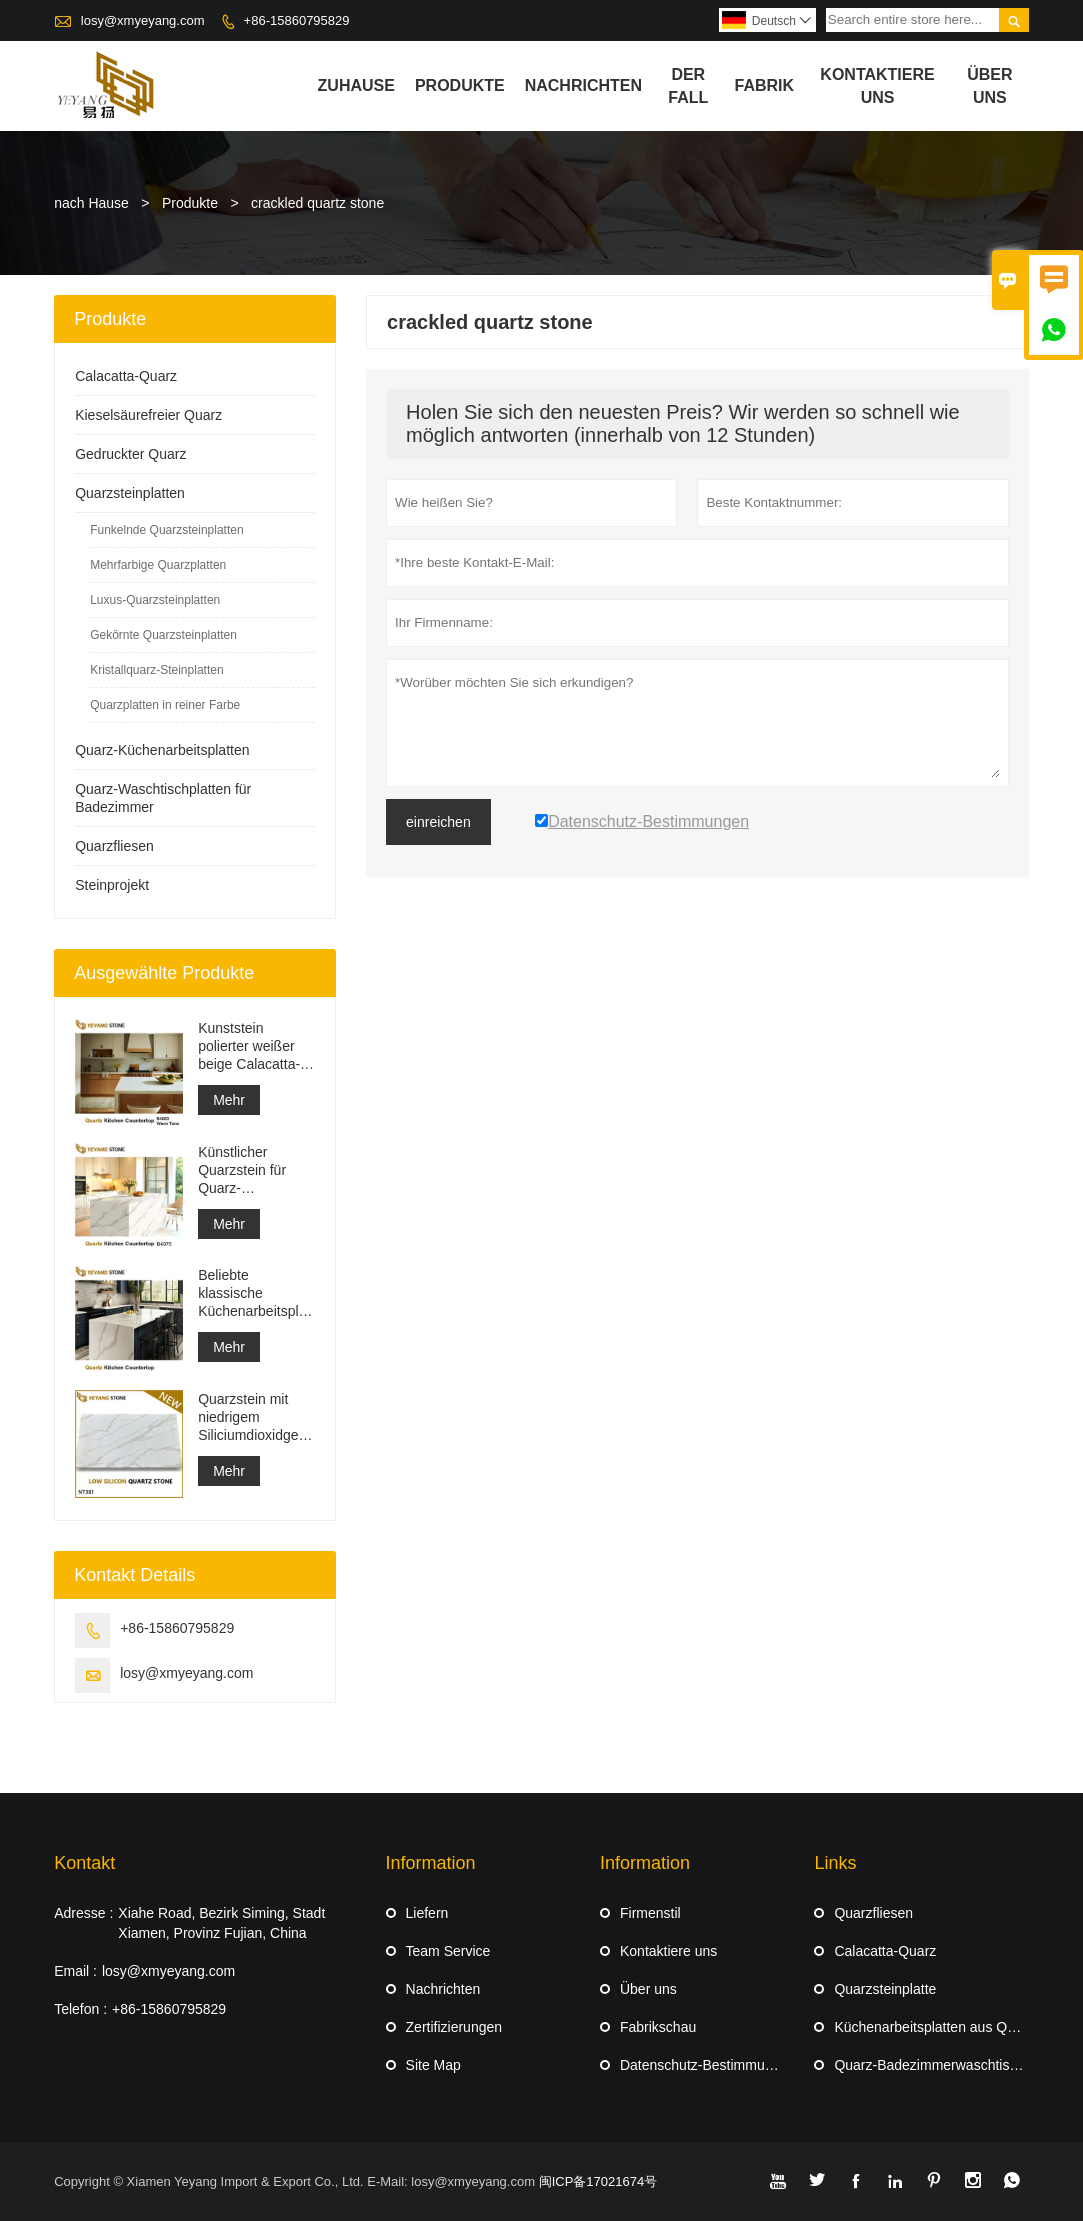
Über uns (989, 86)
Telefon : (80, 2009)
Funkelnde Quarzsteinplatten (166, 530)
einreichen (438, 822)
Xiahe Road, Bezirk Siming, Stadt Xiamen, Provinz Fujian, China (221, 1923)
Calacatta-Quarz (126, 376)
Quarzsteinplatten (130, 493)
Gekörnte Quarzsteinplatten (163, 635)
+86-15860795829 (297, 20)
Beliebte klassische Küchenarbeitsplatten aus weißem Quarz (256, 1293)
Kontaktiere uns (668, 1951)
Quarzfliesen (114, 846)
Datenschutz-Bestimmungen (708, 2065)
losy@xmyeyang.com (143, 20)
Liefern (427, 1913)
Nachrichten (583, 85)
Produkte (460, 85)
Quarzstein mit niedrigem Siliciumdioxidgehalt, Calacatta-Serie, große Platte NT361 (256, 1417)
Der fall (688, 86)
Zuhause (356, 85)
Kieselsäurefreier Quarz (148, 415)
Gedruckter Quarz (130, 454)
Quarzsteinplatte (885, 1989)
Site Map (433, 2065)
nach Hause (91, 203)
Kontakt (84, 1863)
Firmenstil (650, 1913)
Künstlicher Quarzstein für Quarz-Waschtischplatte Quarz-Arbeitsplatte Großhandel (250, 1170)
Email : (75, 1971)
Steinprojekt (112, 885)
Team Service (448, 1951)
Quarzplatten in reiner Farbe (165, 705)
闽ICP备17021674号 (598, 2181)
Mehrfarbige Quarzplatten (158, 565)
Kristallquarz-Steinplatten (156, 670)
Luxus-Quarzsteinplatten (155, 600)
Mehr (229, 1100)
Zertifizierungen (454, 2027)
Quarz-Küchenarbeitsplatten (162, 750)
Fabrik (765, 85)
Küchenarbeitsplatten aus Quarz (934, 2027)
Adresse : (83, 1913)
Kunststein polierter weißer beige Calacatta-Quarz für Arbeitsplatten (249, 1046)
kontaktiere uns (877, 86)
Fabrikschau (658, 2027)
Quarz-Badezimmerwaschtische (933, 2065)
